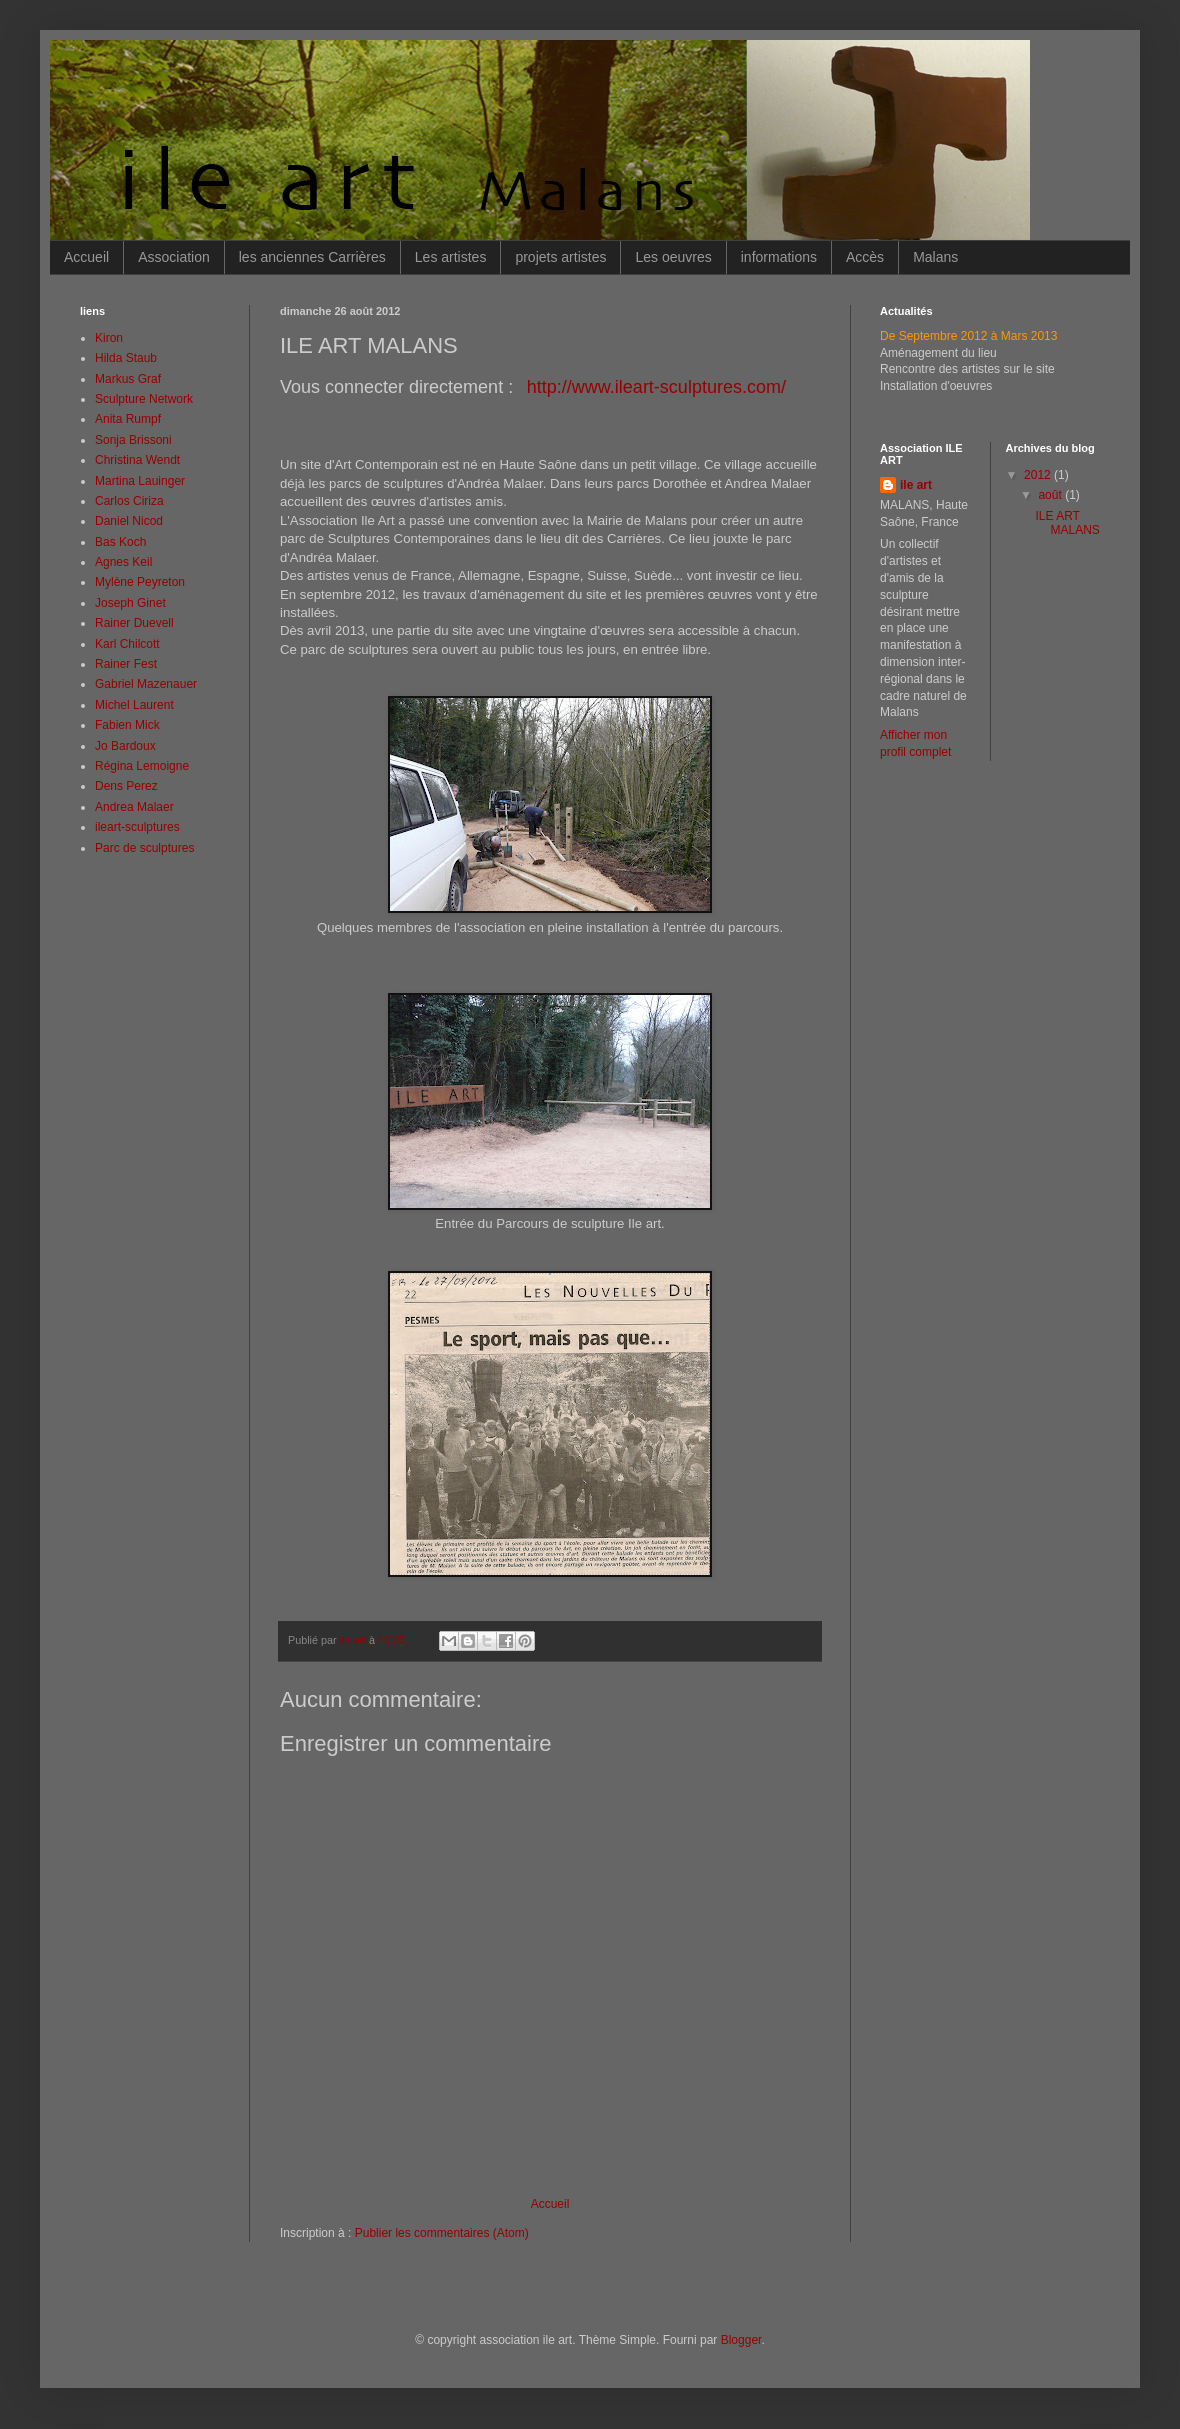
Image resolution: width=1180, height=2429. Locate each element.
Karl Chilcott (127, 644)
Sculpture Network (144, 399)
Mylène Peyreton (140, 582)
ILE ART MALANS (1067, 523)
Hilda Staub (126, 358)
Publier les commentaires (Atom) (442, 2233)
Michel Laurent (134, 705)
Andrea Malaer (134, 807)
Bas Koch (120, 542)
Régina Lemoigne (142, 766)
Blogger (741, 2340)
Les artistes (451, 257)
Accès (865, 257)
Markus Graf (128, 379)
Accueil (86, 257)
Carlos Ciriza (129, 501)
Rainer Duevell (134, 623)
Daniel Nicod (129, 521)
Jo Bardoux (125, 746)
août (1051, 495)
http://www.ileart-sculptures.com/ (656, 387)
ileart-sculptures (137, 827)
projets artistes (560, 257)
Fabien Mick (127, 725)
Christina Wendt (137, 460)
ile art (916, 485)
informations (779, 257)
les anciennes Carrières (312, 257)
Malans (935, 257)
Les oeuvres (673, 257)
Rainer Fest (126, 664)
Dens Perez (126, 786)
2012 (1039, 475)
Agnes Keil (123, 562)
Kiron (109, 338)
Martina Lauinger (140, 481)
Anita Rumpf (128, 419)
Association (174, 257)
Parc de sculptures (144, 848)
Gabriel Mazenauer (146, 684)
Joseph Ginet (130, 603)
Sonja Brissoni (133, 440)
